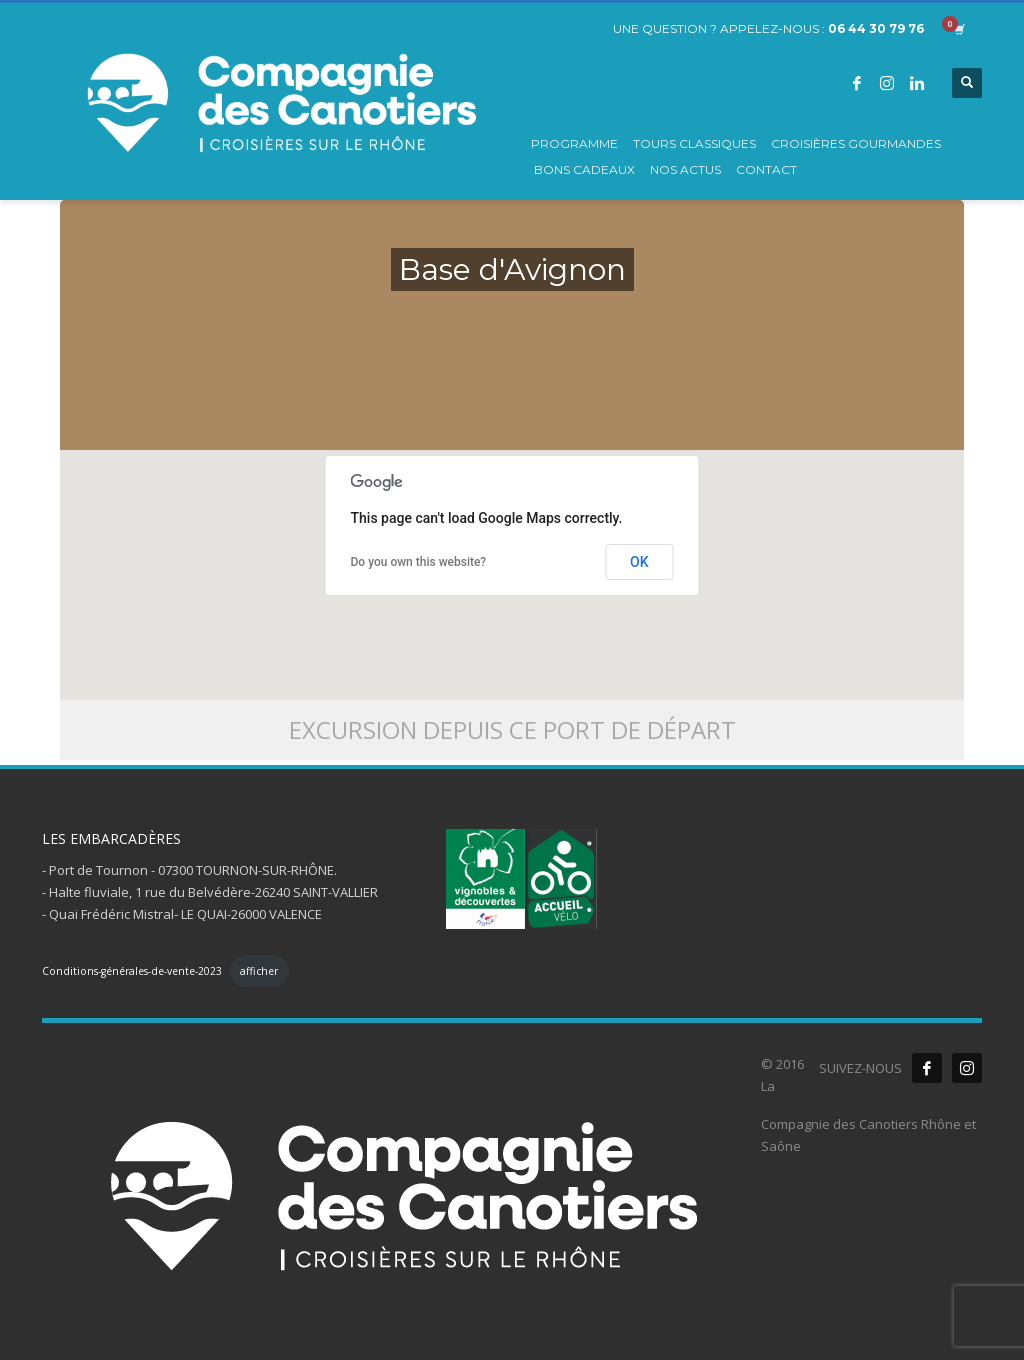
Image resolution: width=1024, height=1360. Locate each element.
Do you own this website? (419, 562)
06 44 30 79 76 (876, 28)
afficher (259, 971)
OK (639, 562)
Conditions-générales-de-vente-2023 (132, 971)
